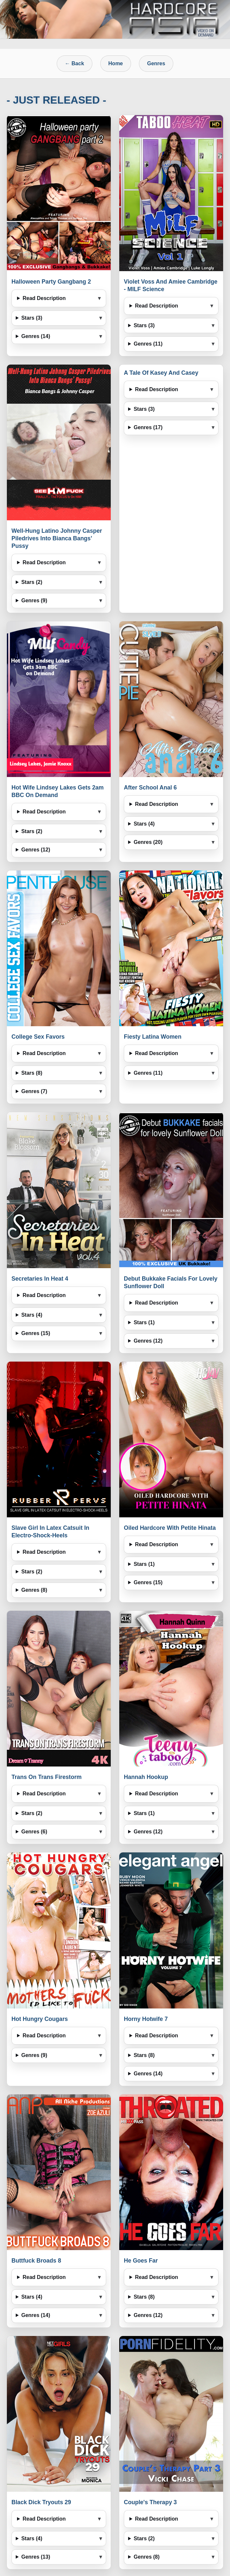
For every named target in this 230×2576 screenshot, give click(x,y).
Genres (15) (35, 1333)
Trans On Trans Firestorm (46, 1777)
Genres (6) (34, 1831)
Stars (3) (31, 318)
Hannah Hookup (146, 1777)
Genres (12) (35, 849)
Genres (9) (34, 600)
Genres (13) (35, 2557)
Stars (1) (144, 1322)
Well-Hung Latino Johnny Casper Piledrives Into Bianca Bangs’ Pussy (56, 538)
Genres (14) (35, 336)
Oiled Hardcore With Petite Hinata (170, 1528)
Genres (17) (148, 427)
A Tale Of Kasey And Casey (161, 372)
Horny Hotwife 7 (146, 2019)
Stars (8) (31, 1073)
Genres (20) (148, 842)
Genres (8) (34, 1590)
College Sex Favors (38, 1036)
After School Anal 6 (150, 787)
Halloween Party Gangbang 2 (51, 281)
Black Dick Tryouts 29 (41, 2502)
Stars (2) (31, 582)
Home (115, 63)
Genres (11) (148, 344)
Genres (156, 63)
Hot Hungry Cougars (39, 2019)
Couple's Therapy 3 (150, 2502)
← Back (74, 63)
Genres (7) (34, 1091)
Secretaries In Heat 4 (39, 1278)
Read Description (44, 298)
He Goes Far (141, 2260)
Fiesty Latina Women (153, 1036)
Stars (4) (144, 824)
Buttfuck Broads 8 (36, 2260)
